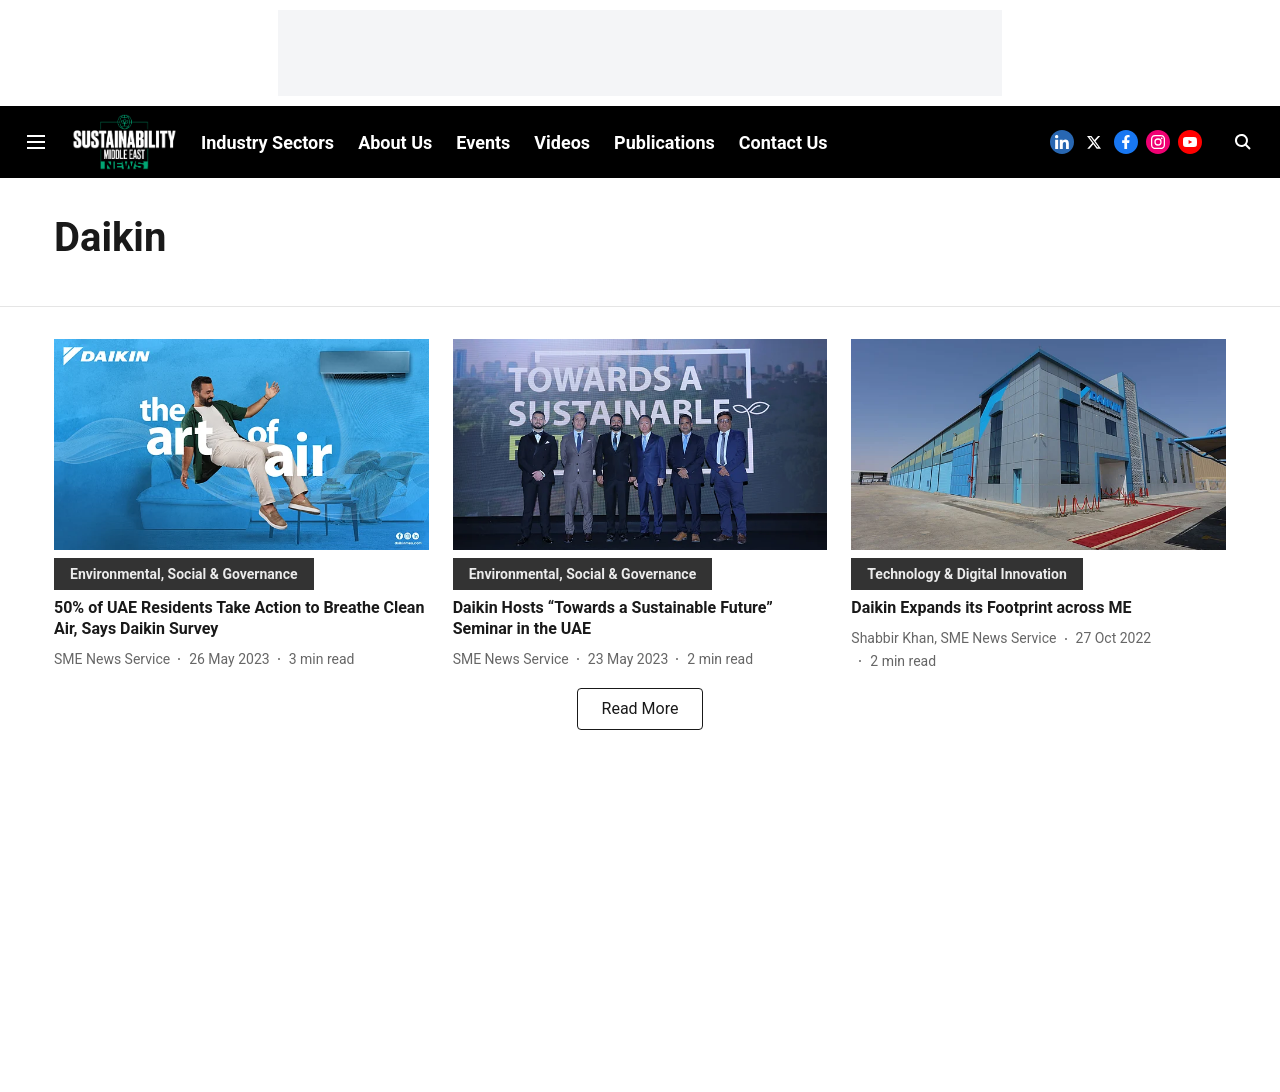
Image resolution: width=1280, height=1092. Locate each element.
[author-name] (116, 659)
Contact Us (783, 142)
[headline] (241, 619)
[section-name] (184, 573)
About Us (395, 142)
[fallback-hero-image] (241, 444)
